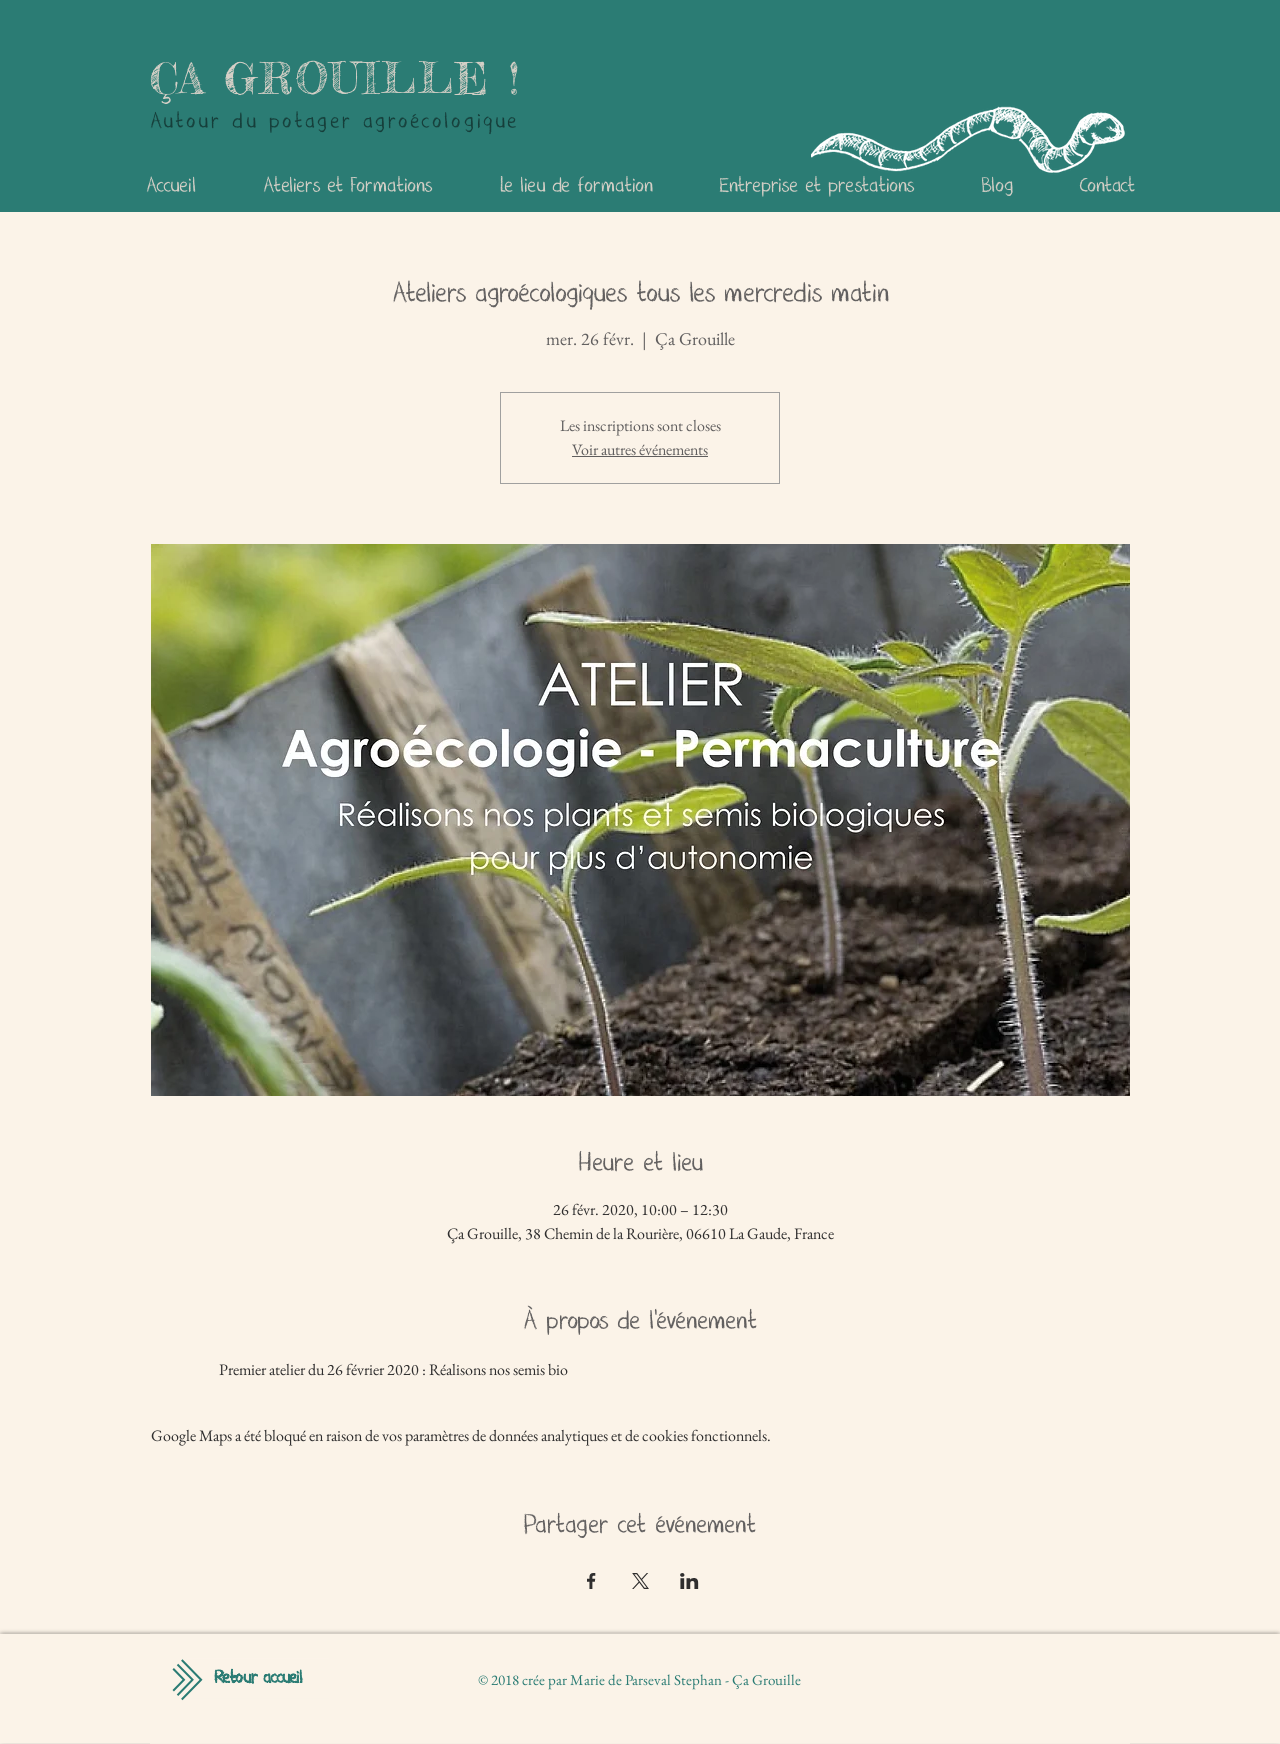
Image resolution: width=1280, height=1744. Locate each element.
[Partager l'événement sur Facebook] (591, 1581)
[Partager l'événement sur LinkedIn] (689, 1581)
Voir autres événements (640, 449)
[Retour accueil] (258, 1679)
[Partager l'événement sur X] (640, 1581)
